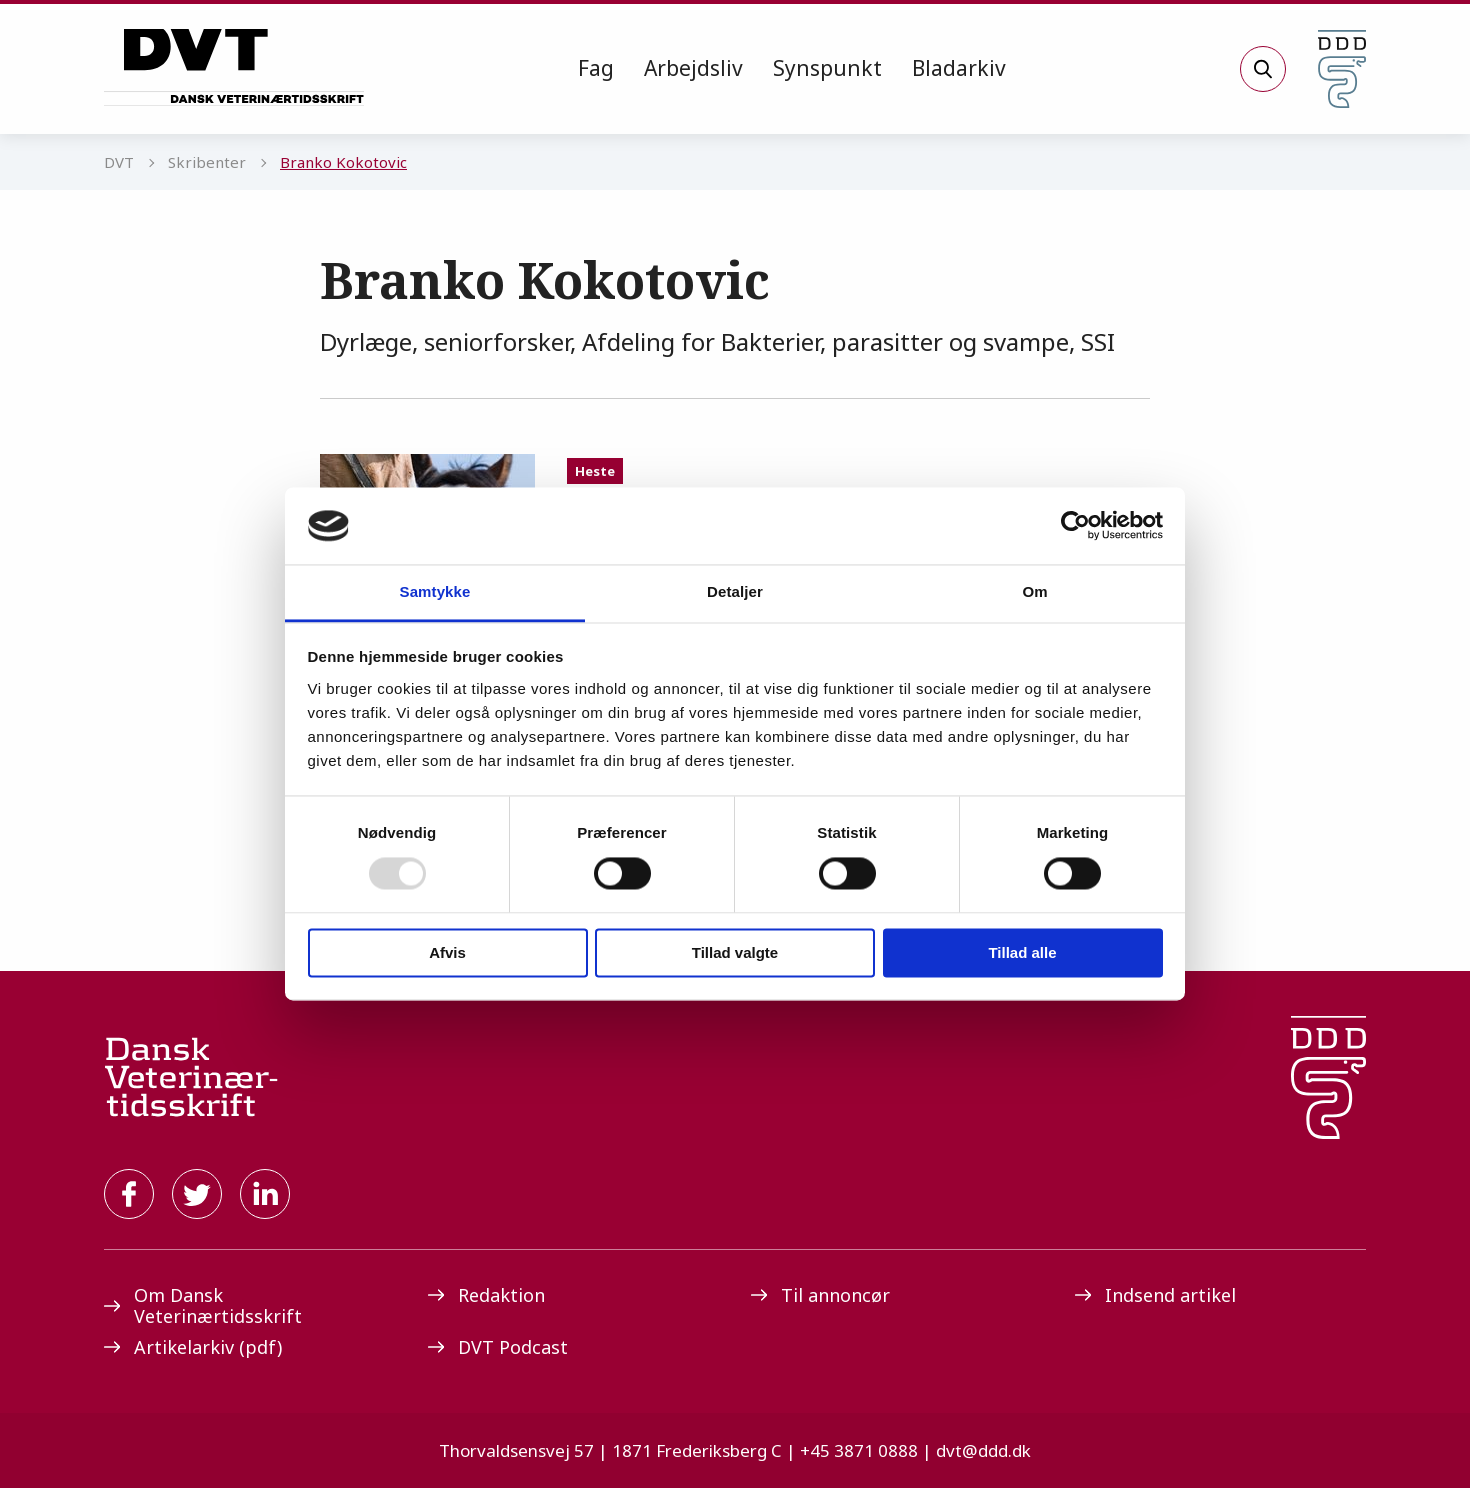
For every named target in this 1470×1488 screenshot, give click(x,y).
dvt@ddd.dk (983, 1450)
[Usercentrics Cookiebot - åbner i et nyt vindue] (1075, 526)
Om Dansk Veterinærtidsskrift (203, 1305)
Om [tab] (1034, 591)
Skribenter (207, 162)
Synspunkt (827, 68)
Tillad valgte (735, 952)
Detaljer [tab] (735, 591)
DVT (119, 162)
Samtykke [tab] (435, 591)
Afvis (447, 952)
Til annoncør (820, 1295)
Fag (596, 68)
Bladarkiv (959, 68)
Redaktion (486, 1295)
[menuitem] (596, 69)
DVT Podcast (498, 1347)
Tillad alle (1022, 952)
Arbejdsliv (693, 68)
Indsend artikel (1155, 1295)
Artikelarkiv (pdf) (193, 1347)
